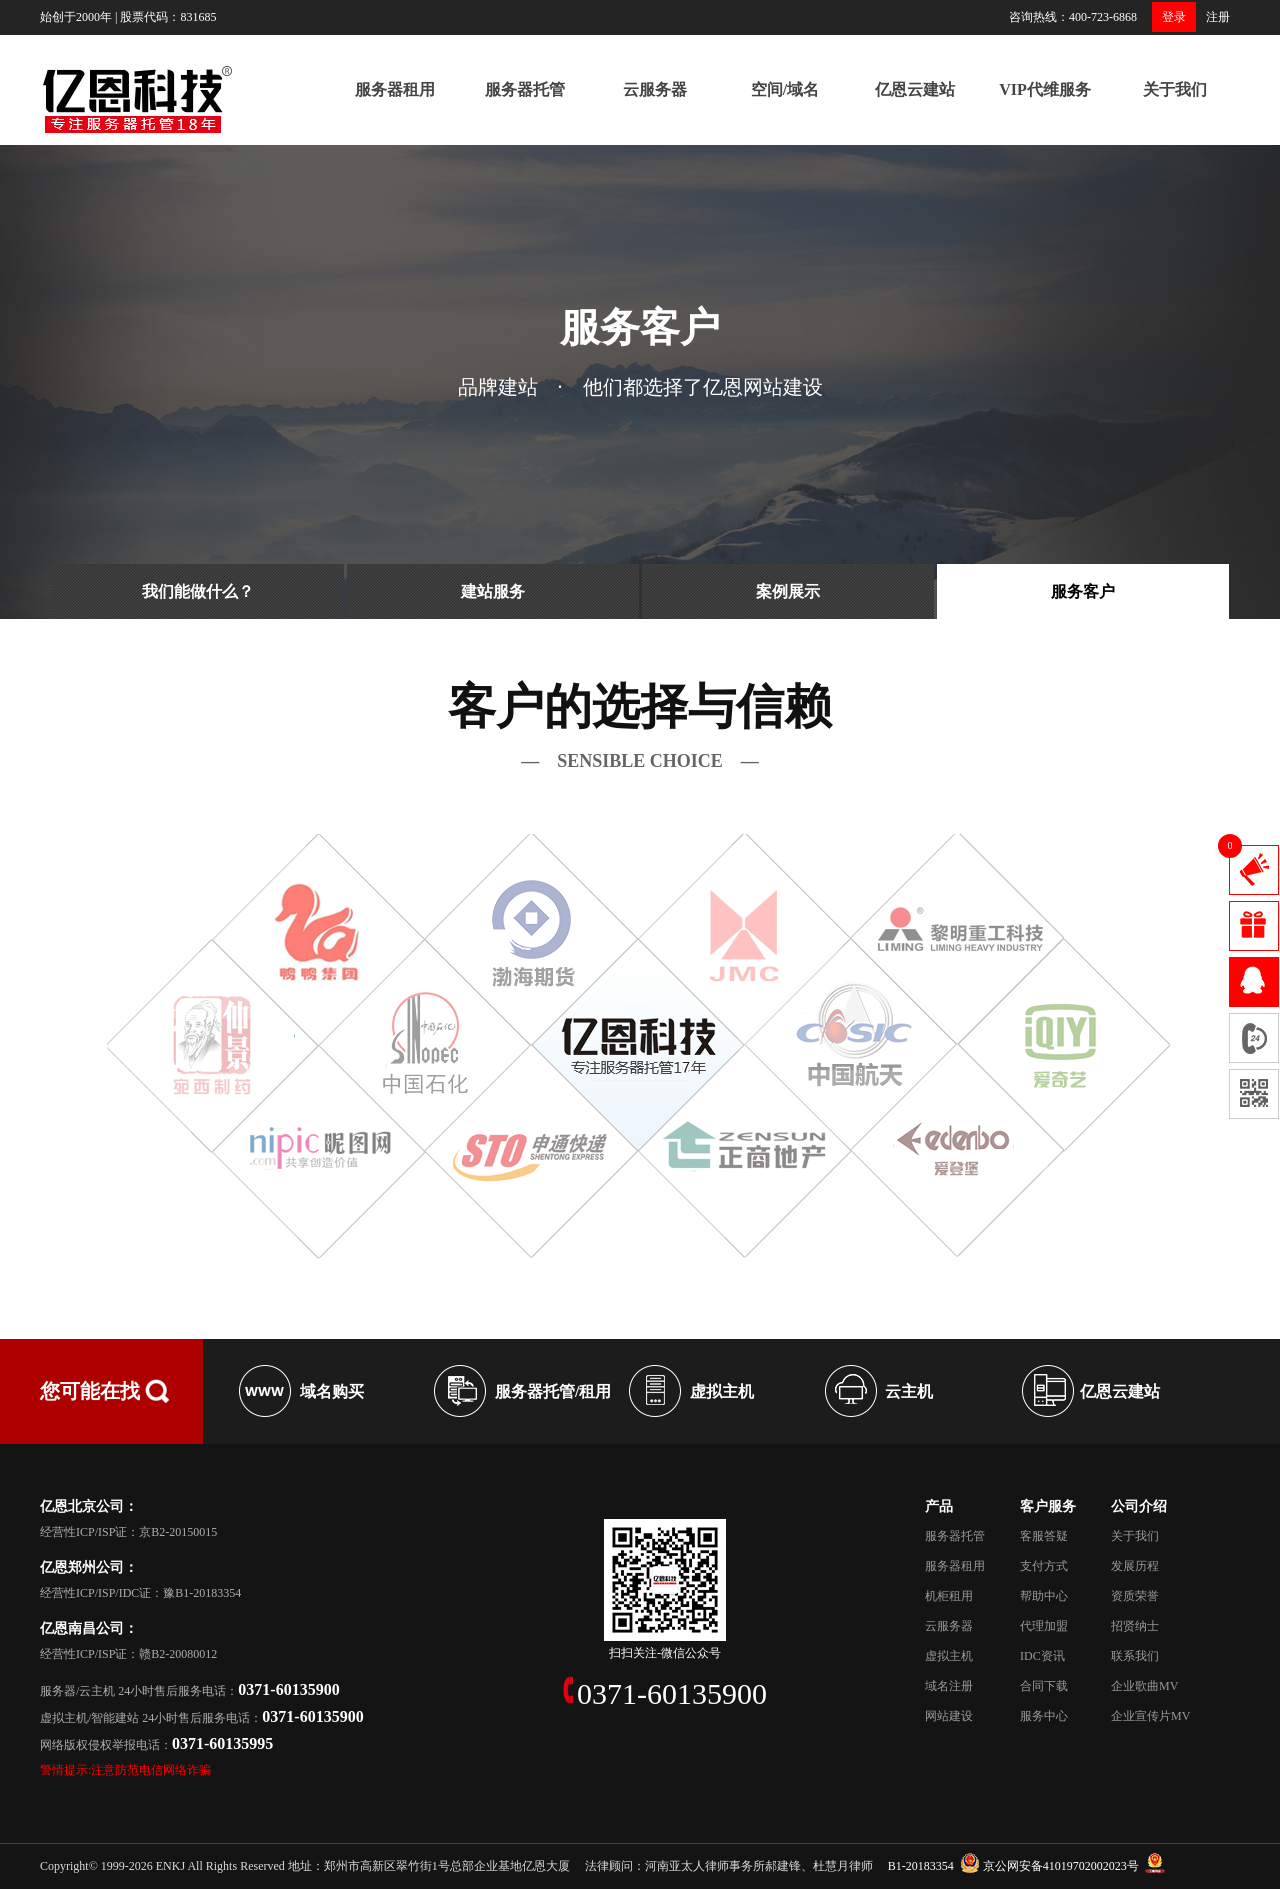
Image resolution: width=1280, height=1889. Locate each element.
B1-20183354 (921, 1866)
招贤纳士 (1135, 1626)
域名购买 (332, 1391)
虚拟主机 (722, 1391)
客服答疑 (1044, 1536)
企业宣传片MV (1150, 1716)
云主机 (909, 1391)
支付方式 (1044, 1566)
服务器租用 (395, 89)
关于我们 (1175, 89)
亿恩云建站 (915, 89)
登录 (1174, 17)
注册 (1218, 17)
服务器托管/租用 (553, 1391)
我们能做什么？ (198, 591)
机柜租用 (949, 1596)
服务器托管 (525, 89)
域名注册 (949, 1686)
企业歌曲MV (1144, 1686)
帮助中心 (1044, 1596)
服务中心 (1044, 1716)
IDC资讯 (1042, 1656)
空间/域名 (785, 89)
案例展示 (788, 591)
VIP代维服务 (1045, 89)
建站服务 (493, 591)
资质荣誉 (1135, 1596)
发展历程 (1135, 1566)
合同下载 (1044, 1686)
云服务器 (655, 89)
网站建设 (949, 1716)
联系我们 (1135, 1656)
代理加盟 (1044, 1626)
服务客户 (1083, 591)
